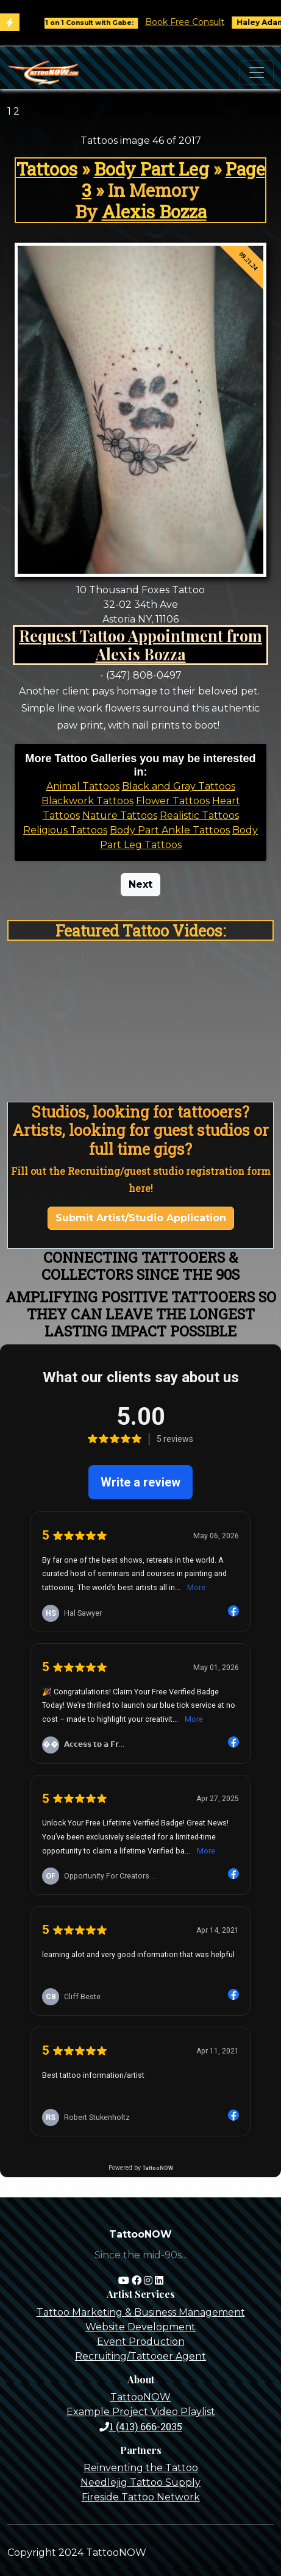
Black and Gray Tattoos (178, 786)
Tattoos (46, 168)
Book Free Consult (193, 21)
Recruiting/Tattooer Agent (140, 2356)
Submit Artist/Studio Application (140, 1218)
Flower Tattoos (173, 801)
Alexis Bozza (154, 211)
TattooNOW (140, 2397)
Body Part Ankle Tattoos (170, 830)
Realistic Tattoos (199, 815)
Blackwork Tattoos (87, 801)
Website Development (140, 2327)
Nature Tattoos (119, 815)
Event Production (141, 2341)
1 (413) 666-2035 (140, 2426)
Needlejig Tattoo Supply (140, 2482)
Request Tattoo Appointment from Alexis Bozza (140, 645)
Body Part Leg (151, 168)
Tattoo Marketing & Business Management (141, 2312)
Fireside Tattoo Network (141, 2497)
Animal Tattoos (82, 786)
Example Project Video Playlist (140, 2411)
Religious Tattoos (65, 830)
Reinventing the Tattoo (141, 2468)
